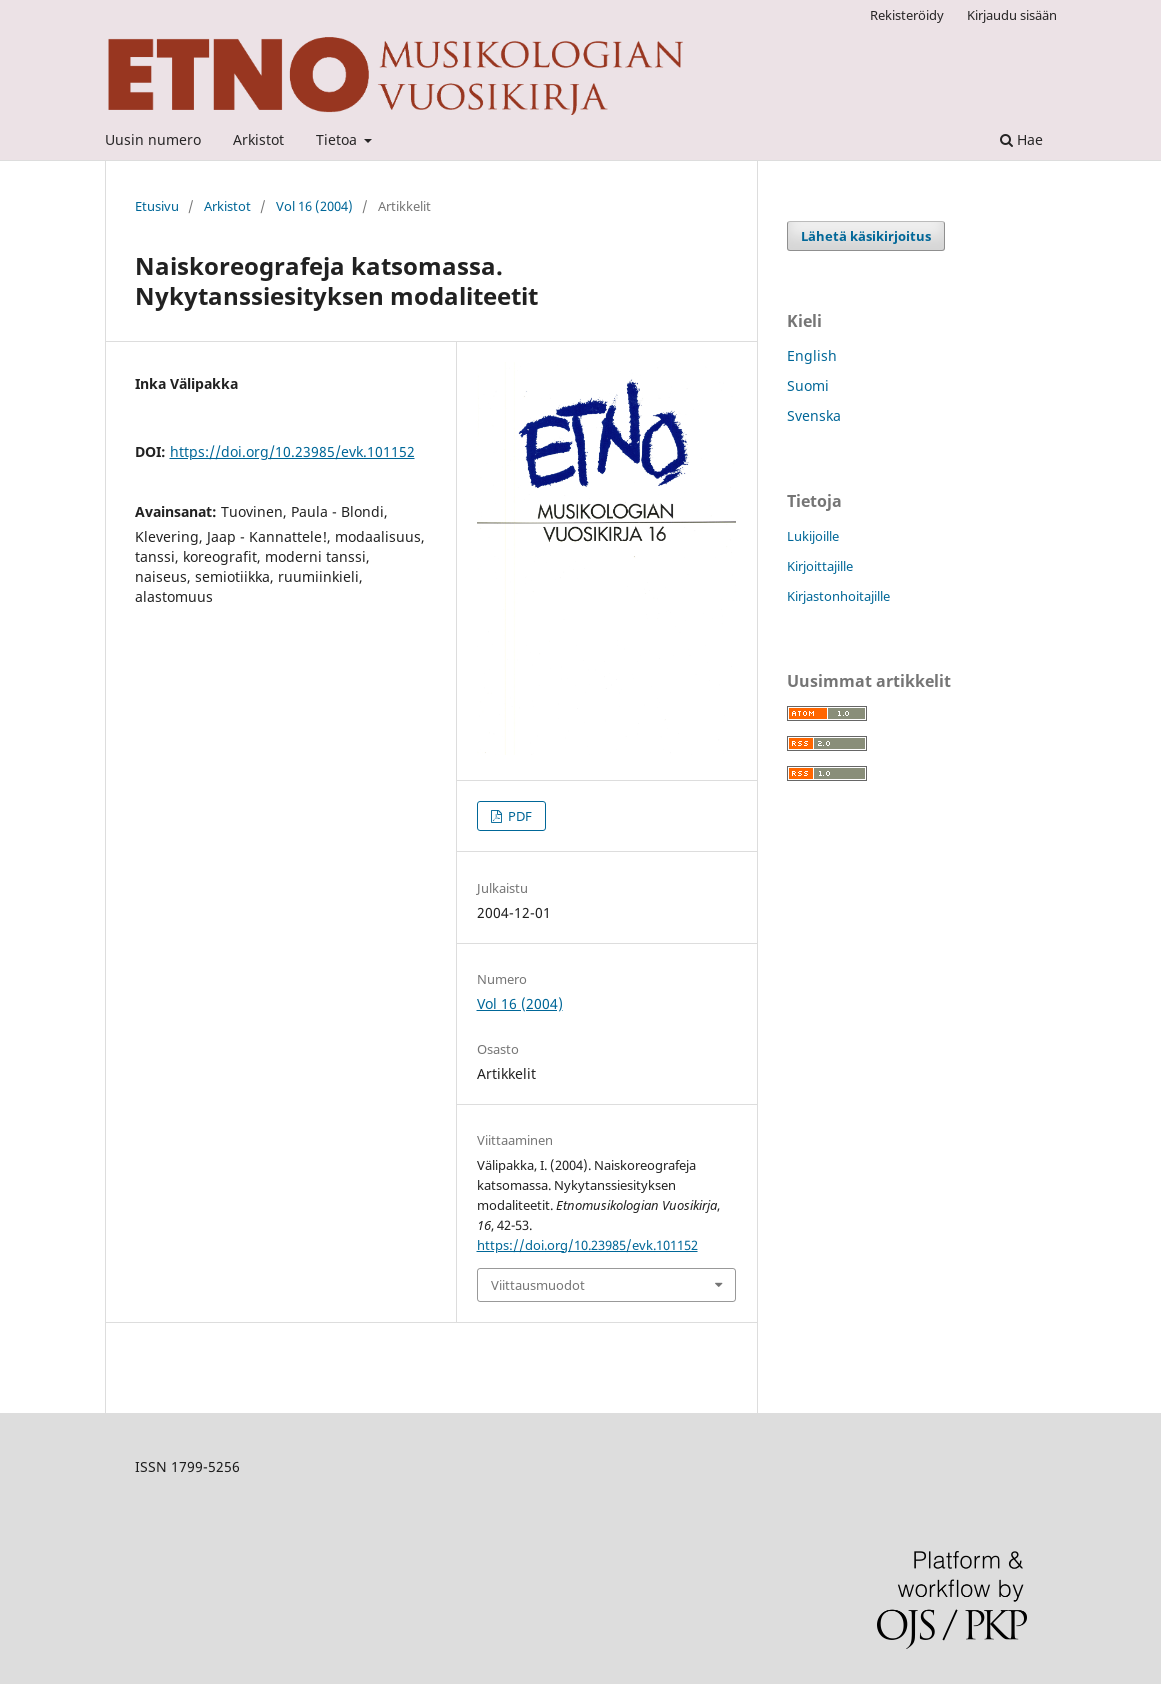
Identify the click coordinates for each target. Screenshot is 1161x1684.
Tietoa (338, 139)
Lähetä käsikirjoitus (866, 236)
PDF (518, 816)
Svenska (814, 415)
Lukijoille (813, 536)
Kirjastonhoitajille (838, 596)
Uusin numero (153, 139)
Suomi (808, 385)
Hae (1021, 139)
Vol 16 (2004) (314, 206)
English (812, 355)
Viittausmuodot (538, 1285)
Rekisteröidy (907, 15)
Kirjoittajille (820, 566)
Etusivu (157, 206)
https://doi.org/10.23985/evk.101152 (292, 451)
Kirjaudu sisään (1012, 15)
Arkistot (258, 139)
